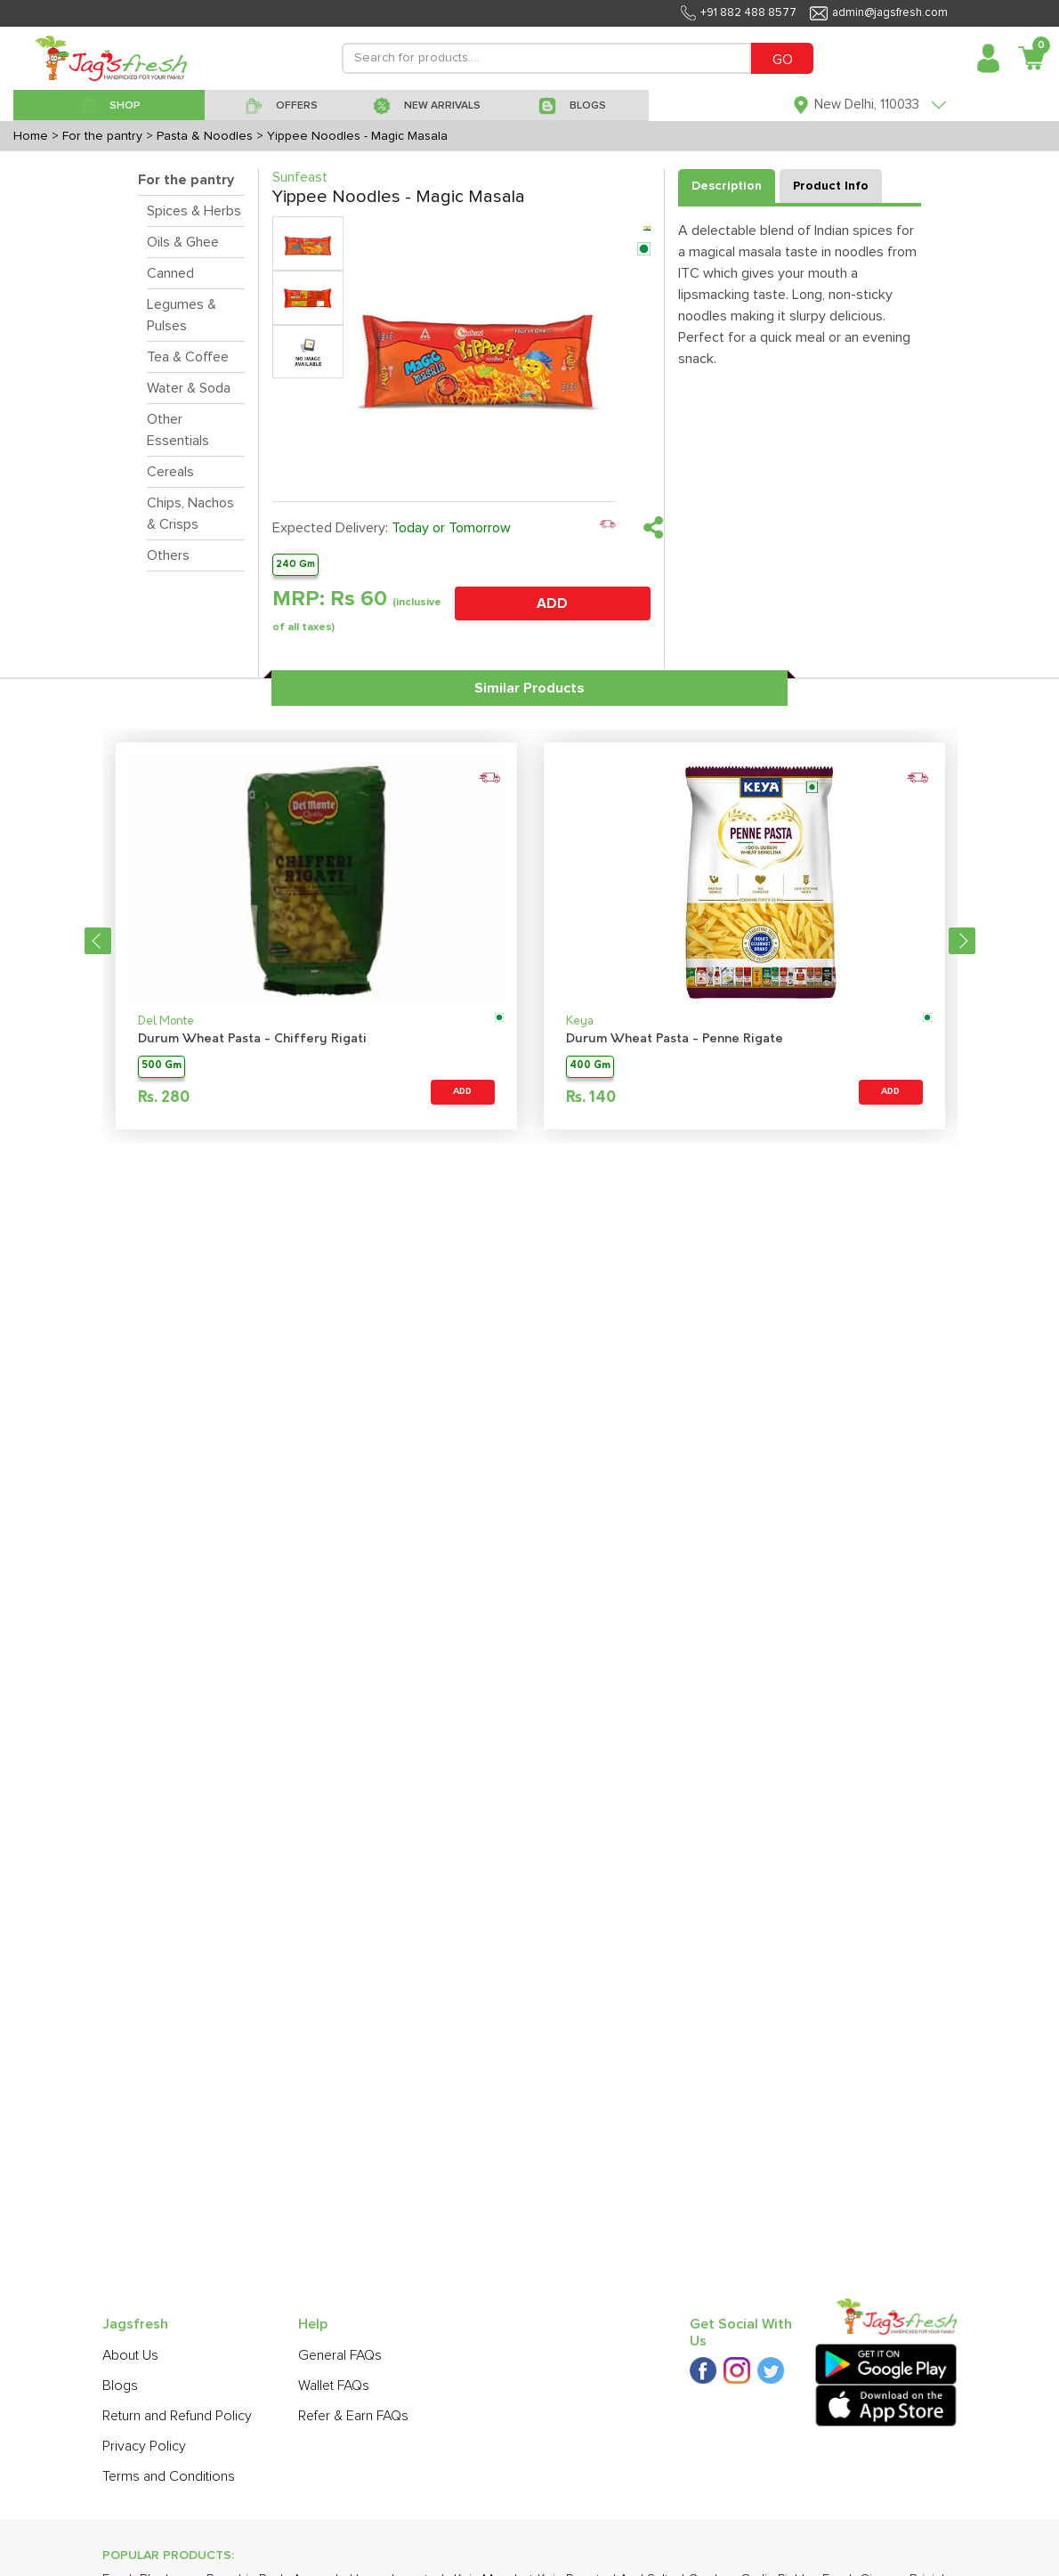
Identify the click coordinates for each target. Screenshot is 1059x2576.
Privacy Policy (144, 2446)
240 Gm (295, 564)
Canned (170, 273)
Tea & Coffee (188, 357)
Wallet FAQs (333, 2385)
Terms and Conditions (168, 2476)
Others (168, 555)
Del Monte (166, 1021)
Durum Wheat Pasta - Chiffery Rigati (252, 1039)
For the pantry (186, 180)
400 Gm (590, 1066)
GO (782, 60)
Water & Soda (188, 388)
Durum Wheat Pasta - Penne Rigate (674, 1039)
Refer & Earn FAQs (353, 2416)
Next (962, 941)
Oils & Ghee (183, 242)
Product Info (831, 186)
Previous (98, 941)
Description (726, 186)
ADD (552, 603)
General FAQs (340, 2355)
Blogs (120, 2385)
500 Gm (161, 1066)
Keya (580, 1021)
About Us (130, 2355)
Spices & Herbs (194, 211)
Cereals (170, 472)
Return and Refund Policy (177, 2416)
